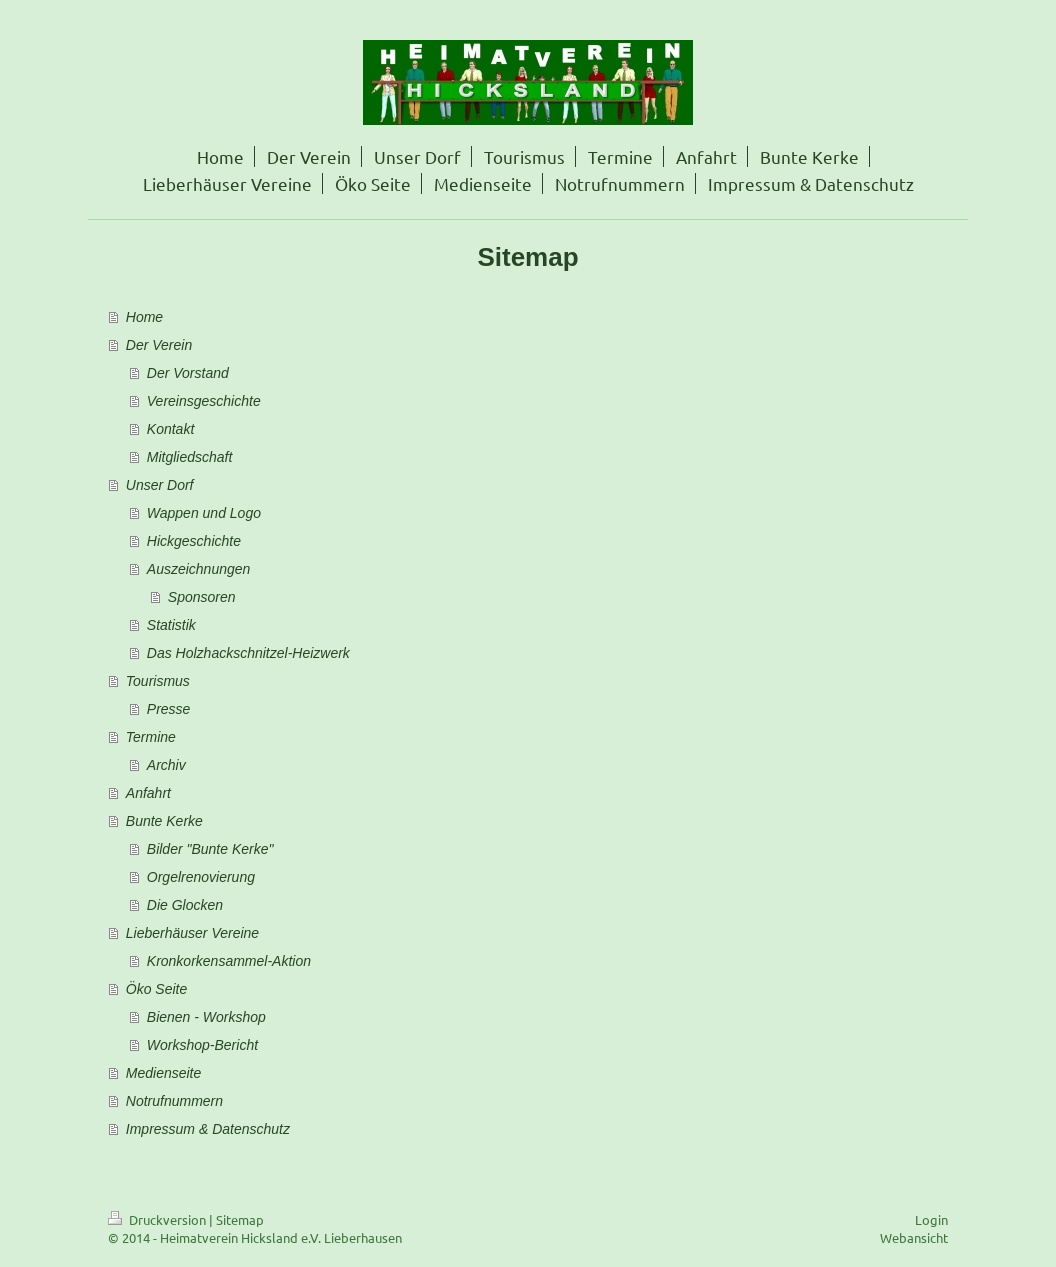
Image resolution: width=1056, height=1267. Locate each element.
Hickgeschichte (194, 541)
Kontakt (170, 429)
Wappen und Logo (204, 513)
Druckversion (158, 1219)
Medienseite (164, 1073)
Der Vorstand (188, 373)
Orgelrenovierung (201, 877)
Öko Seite (156, 989)
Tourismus (158, 681)
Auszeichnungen (199, 569)
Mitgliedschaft (190, 457)
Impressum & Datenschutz (208, 1129)
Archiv (166, 765)
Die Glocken (185, 905)
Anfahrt (148, 793)
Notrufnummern (174, 1101)
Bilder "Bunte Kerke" (210, 849)
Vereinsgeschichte (204, 401)
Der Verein (159, 345)
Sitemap (240, 1219)
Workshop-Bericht (202, 1045)
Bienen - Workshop (206, 1017)
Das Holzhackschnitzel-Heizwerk (248, 653)
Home (144, 317)
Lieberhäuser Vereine (192, 933)
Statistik (171, 625)
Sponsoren (202, 597)
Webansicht (914, 1237)
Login (931, 1219)
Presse (169, 709)
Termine (151, 737)
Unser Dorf (160, 485)
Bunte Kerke (164, 821)
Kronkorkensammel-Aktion (229, 961)
